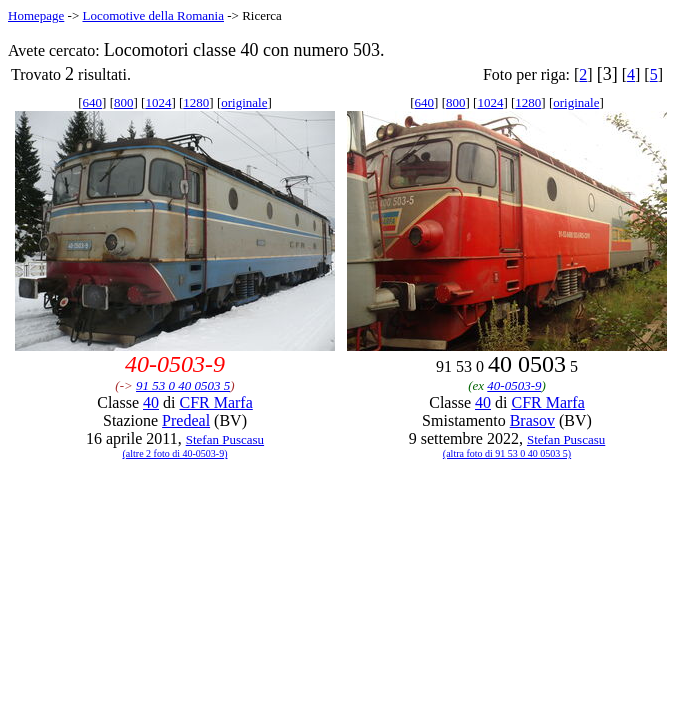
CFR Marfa (215, 402)
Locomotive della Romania (153, 15)
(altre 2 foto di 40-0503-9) (175, 453)
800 (124, 102)
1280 (196, 102)
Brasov (532, 420)
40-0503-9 (514, 385)
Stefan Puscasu (225, 439)
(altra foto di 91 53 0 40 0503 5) (507, 453)
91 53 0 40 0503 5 (183, 385)
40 (151, 402)
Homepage (36, 15)
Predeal (186, 420)
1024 (158, 102)
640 (93, 102)
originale (244, 102)
